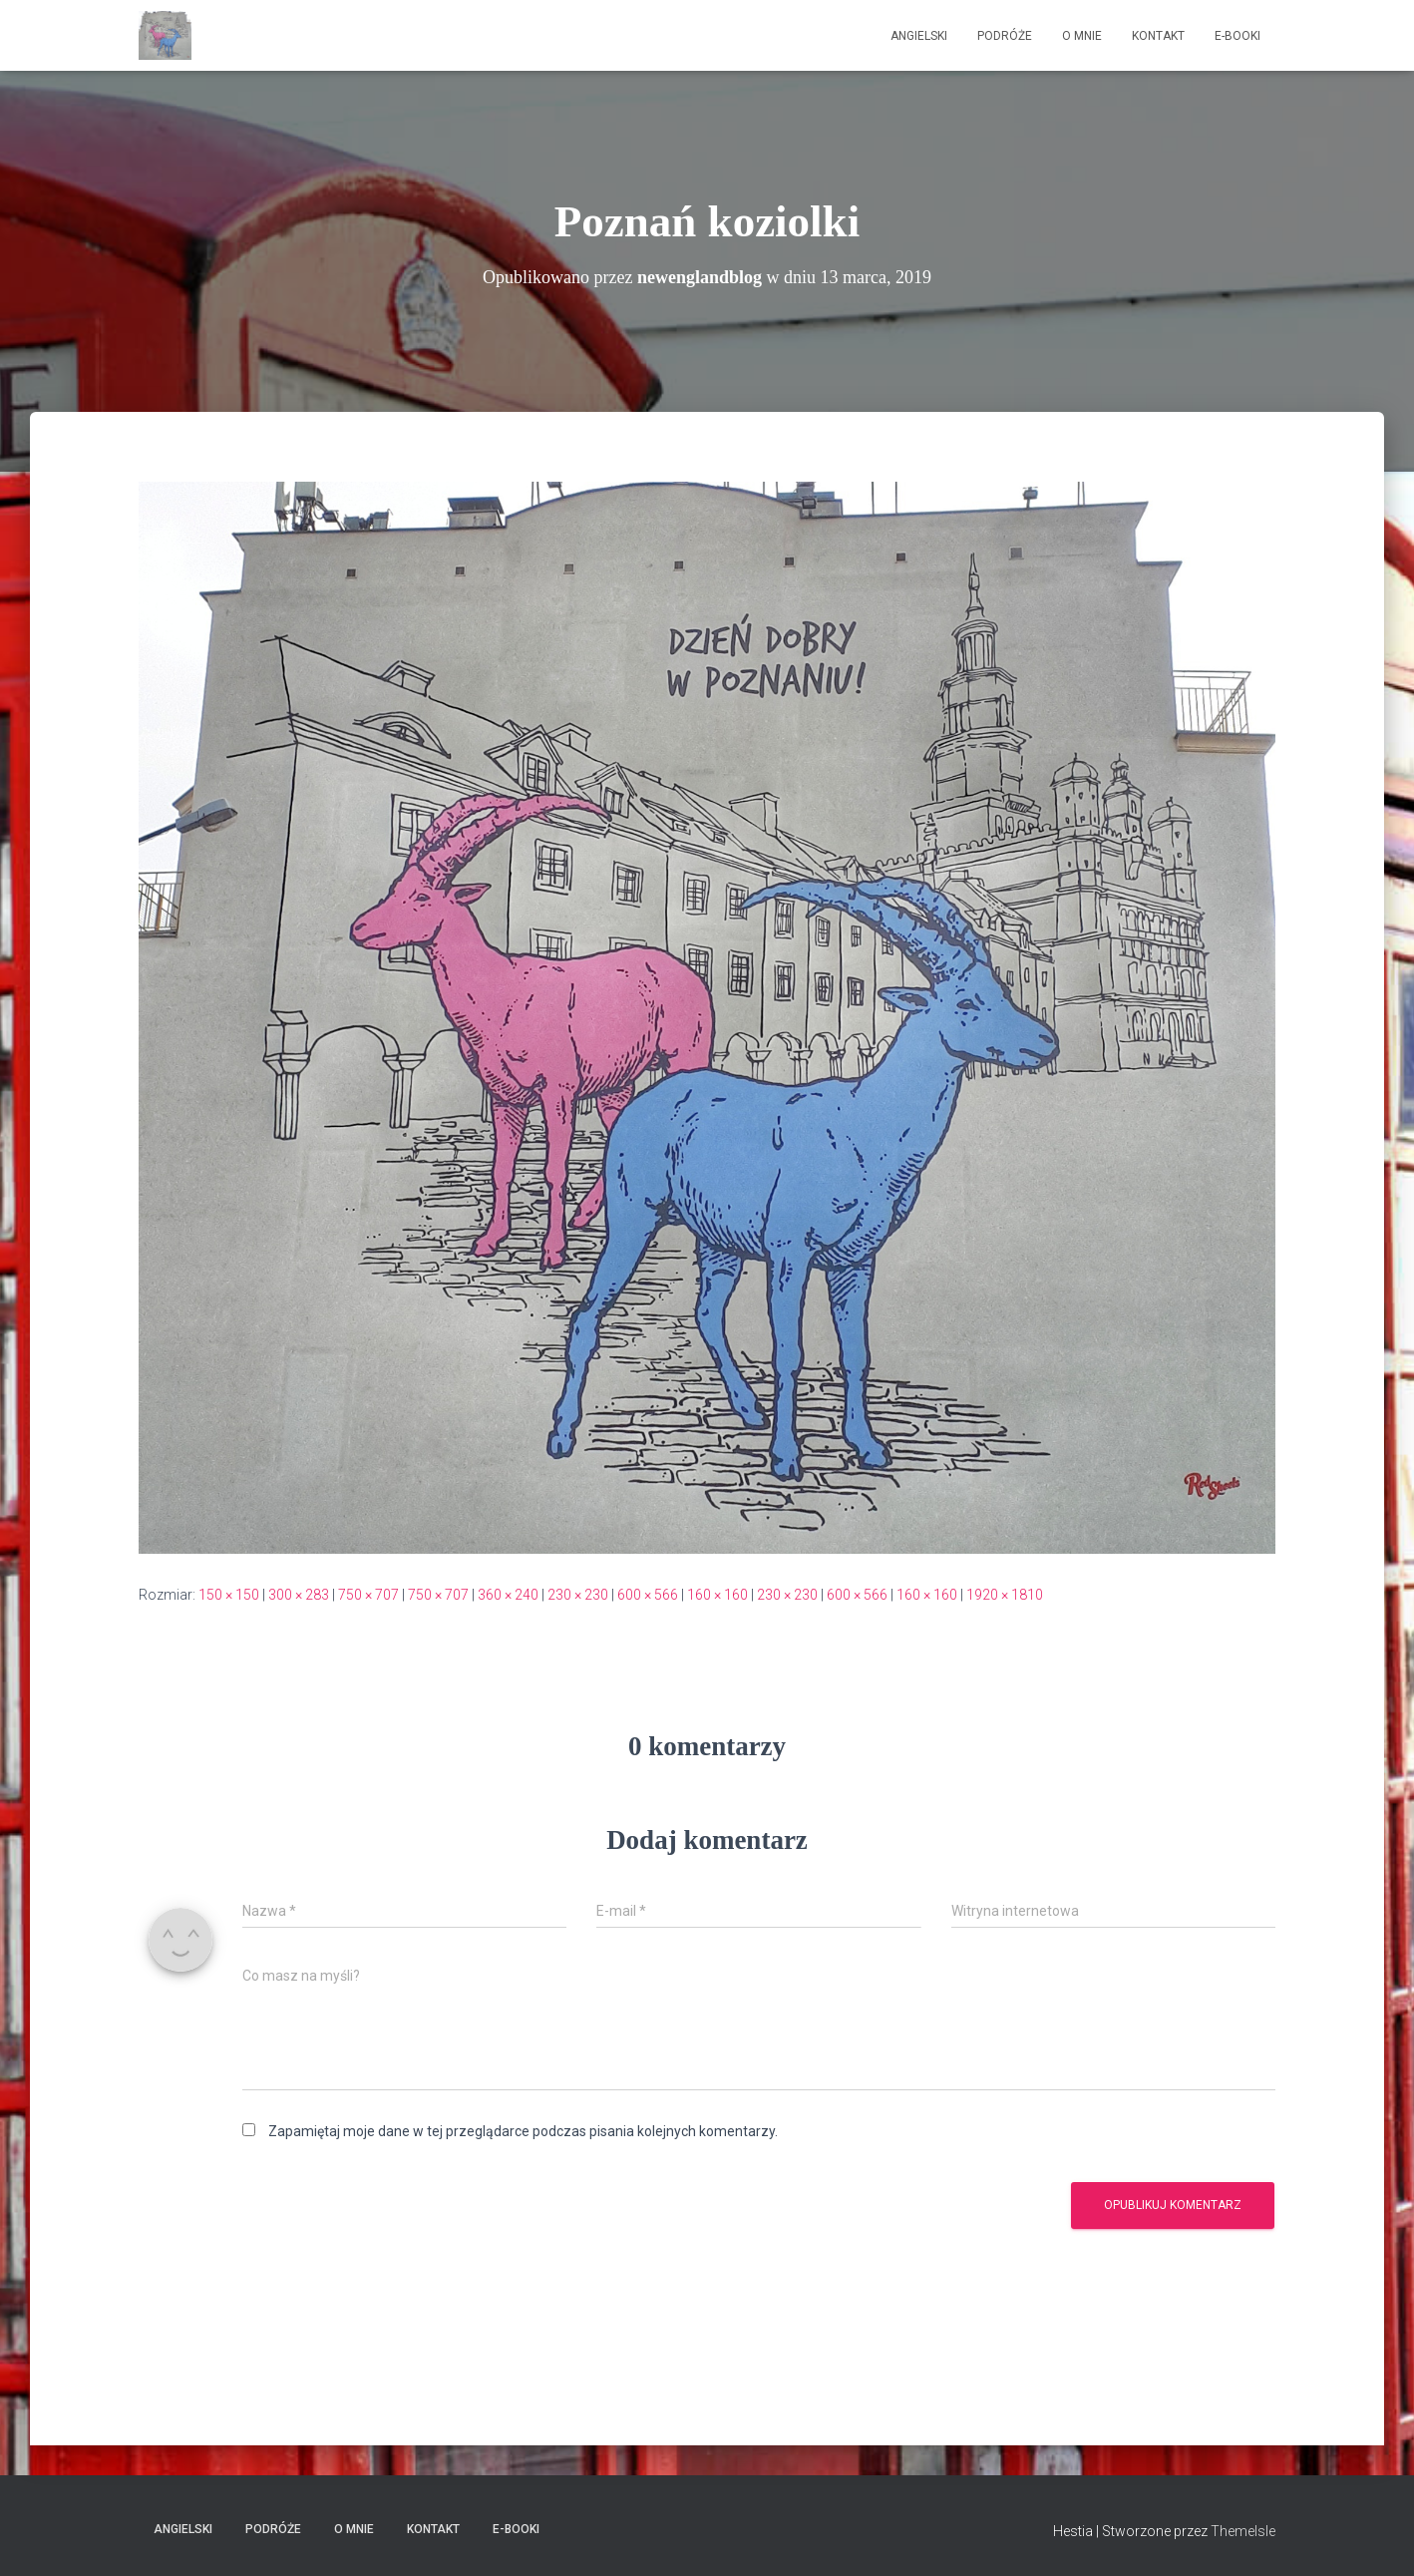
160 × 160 (717, 1595)
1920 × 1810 (1004, 1595)
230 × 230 (577, 1595)
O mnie (1082, 36)
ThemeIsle (1243, 2531)
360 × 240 (508, 1595)
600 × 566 (647, 1595)
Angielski (918, 36)
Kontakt (1158, 36)
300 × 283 (298, 1595)
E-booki (1237, 36)
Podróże (1004, 36)
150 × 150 (228, 1595)
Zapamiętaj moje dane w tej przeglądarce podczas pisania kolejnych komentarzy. (523, 2131)
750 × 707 (368, 1595)
